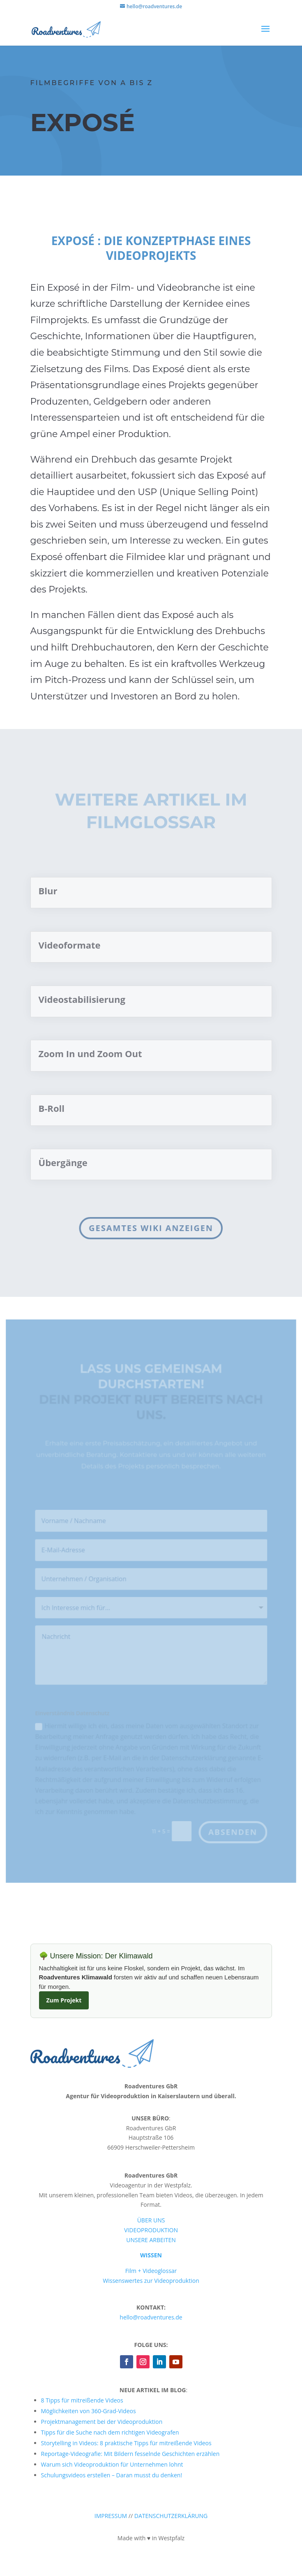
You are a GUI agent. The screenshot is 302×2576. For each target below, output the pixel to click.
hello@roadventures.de (151, 2317)
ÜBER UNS (151, 2220)
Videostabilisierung (82, 999)
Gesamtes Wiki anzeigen (150, 1228)
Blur (48, 890)
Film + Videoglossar (151, 2271)
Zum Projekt (64, 2000)
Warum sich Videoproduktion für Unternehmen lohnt (112, 2464)
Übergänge (63, 1162)
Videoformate (70, 945)
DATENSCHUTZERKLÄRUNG (171, 2516)
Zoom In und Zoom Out (92, 1053)
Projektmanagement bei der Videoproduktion (102, 2422)
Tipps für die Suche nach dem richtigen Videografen (110, 2432)
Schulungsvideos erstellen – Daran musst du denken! (111, 2475)
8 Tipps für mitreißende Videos (82, 2400)
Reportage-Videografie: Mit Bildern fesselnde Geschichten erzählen (130, 2454)
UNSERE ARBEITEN (151, 2240)
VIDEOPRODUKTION (151, 2230)
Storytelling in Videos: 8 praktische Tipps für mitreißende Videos (126, 2443)
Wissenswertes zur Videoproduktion (151, 2280)
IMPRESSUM (111, 2516)
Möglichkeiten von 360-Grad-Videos (88, 2411)
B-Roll (52, 1108)
